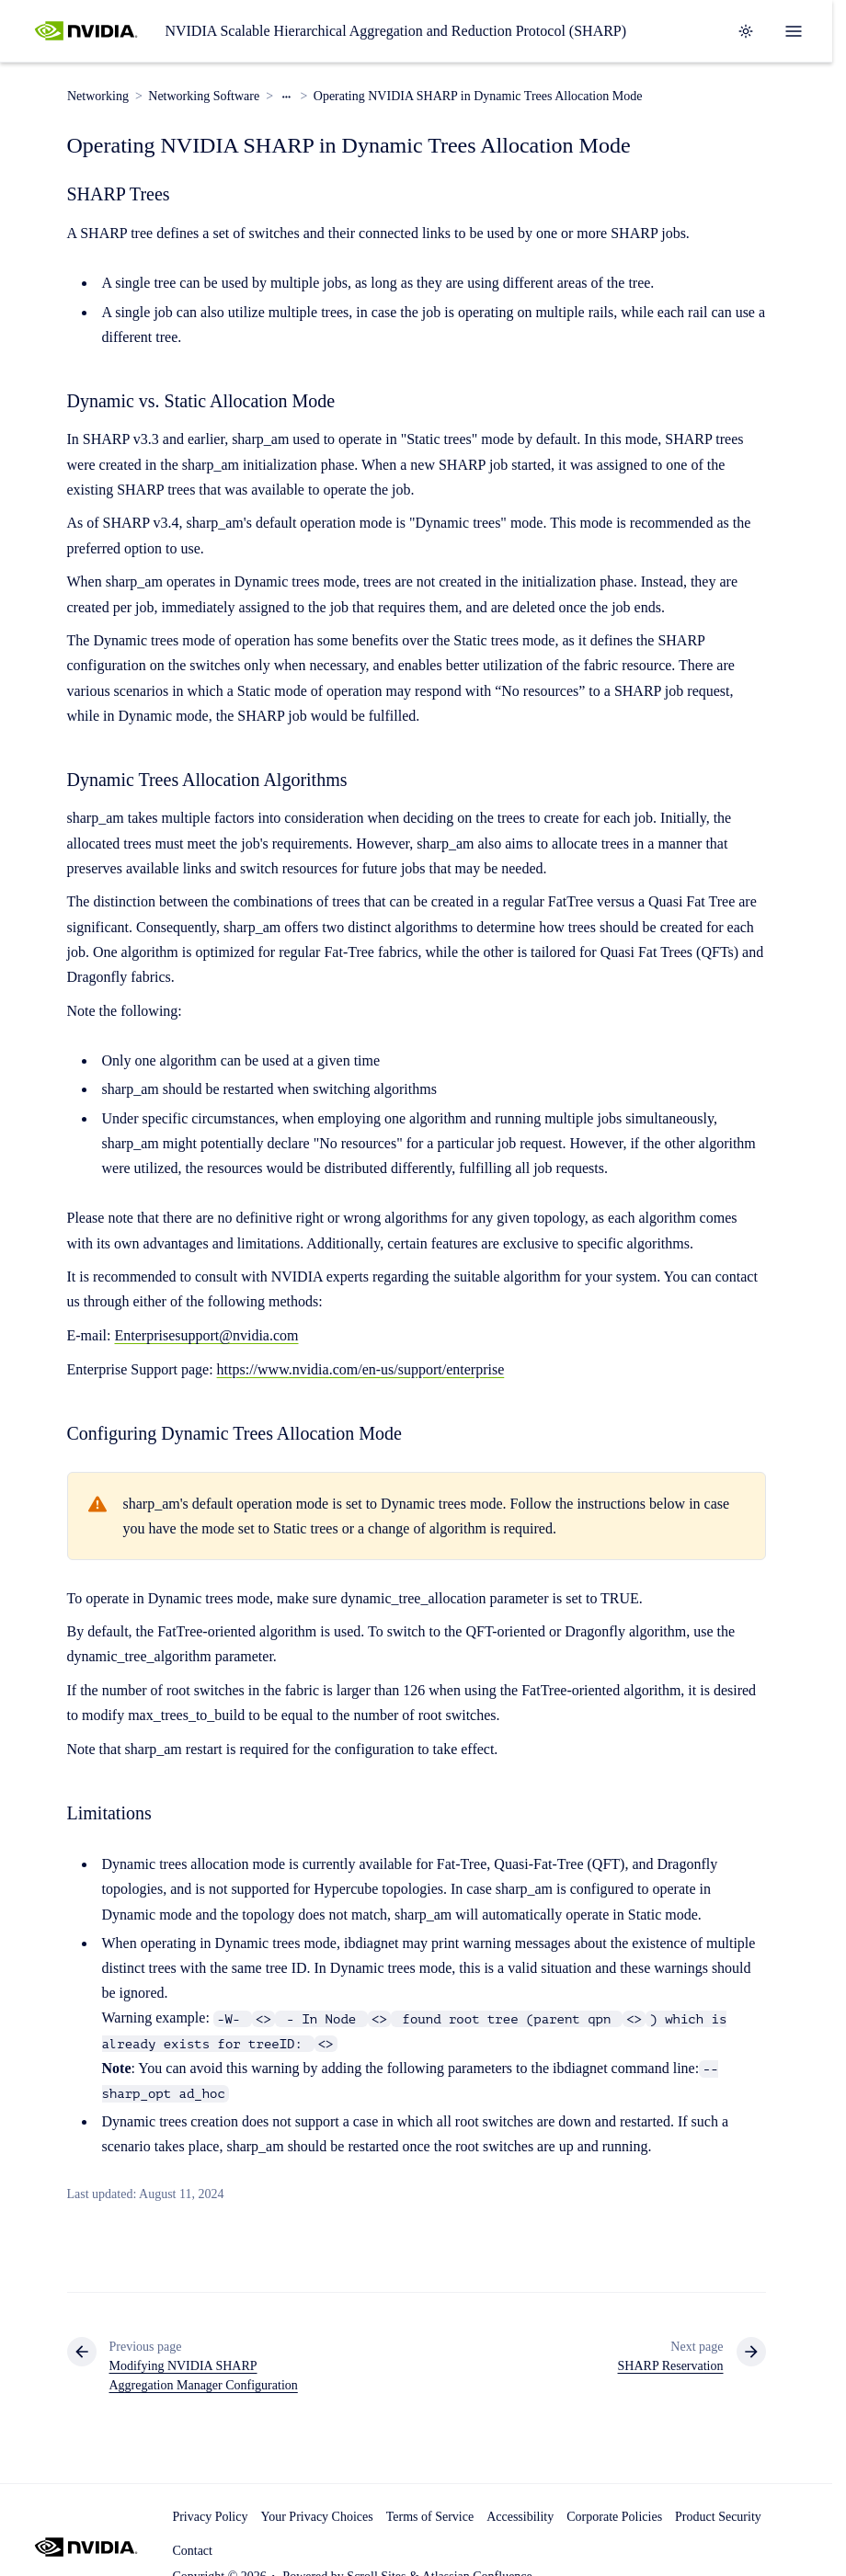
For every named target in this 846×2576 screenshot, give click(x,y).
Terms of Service (430, 2517)
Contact (192, 2551)
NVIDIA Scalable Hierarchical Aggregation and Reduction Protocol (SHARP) (395, 31)
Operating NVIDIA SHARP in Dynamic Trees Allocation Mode (477, 96)
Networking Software (203, 96)
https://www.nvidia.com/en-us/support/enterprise (361, 1369)
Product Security (718, 2517)
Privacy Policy (209, 2517)
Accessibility (520, 2517)
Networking (98, 96)
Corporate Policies (614, 2517)
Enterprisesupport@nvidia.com (206, 1335)
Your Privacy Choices (316, 2517)
